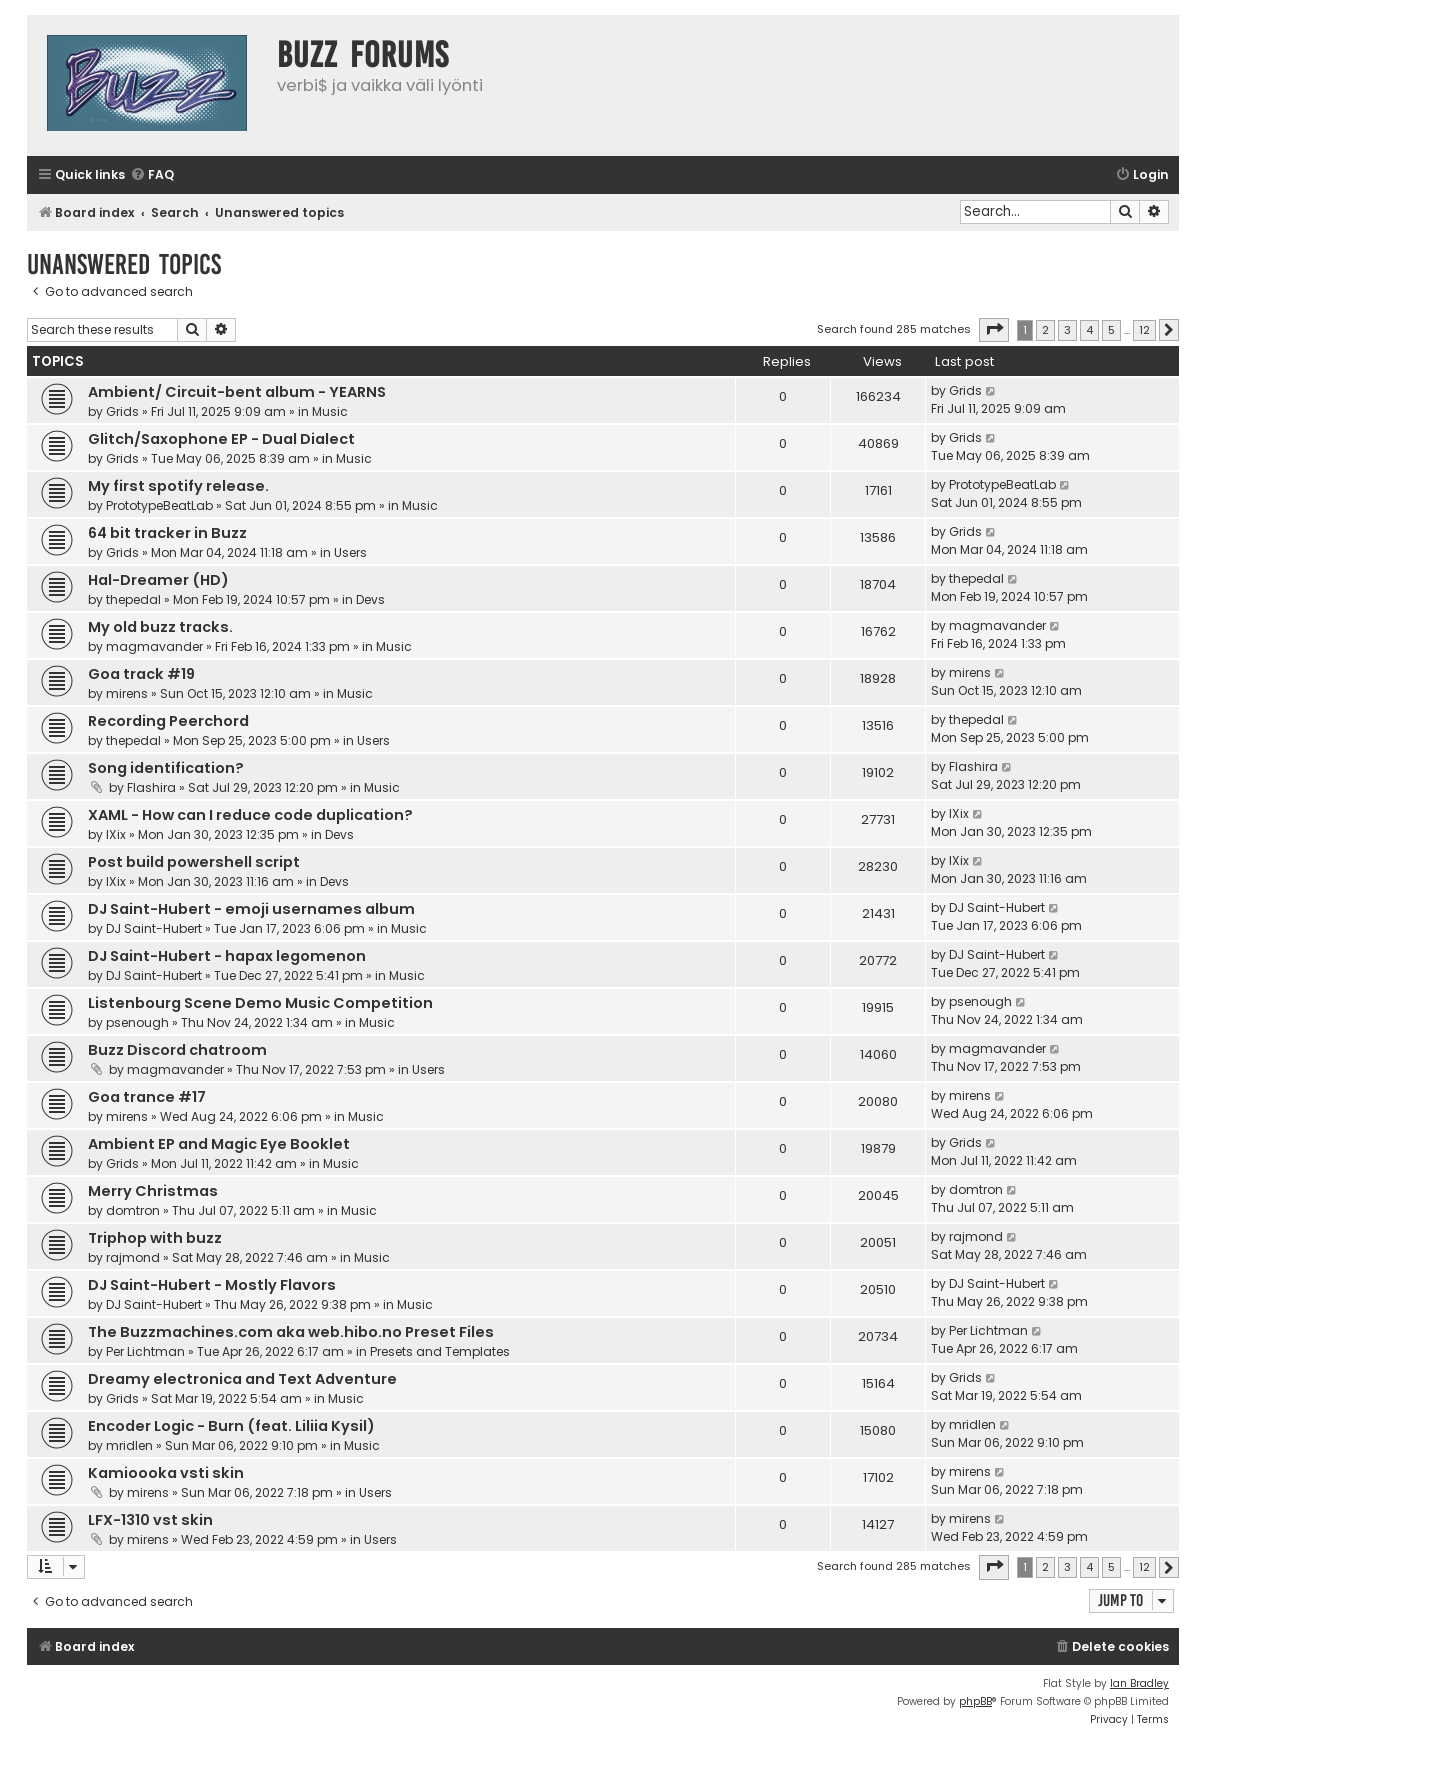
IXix (116, 834)
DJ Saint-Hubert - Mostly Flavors (212, 1285)
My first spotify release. (178, 486)
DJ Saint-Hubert (154, 928)
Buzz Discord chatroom (177, 1050)
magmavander (154, 646)
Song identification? (166, 768)
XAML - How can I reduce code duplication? (250, 815)
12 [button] (1144, 330)
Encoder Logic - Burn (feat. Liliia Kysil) (231, 1426)
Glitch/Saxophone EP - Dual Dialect (221, 439)
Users (350, 552)
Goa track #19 (141, 674)
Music (330, 411)
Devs (370, 599)
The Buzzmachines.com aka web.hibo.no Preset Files (291, 1332)
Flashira (151, 787)
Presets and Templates (440, 1351)
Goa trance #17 (147, 1097)
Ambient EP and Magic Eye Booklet (219, 1144)
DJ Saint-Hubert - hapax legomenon (227, 956)
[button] (994, 330)
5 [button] (1111, 330)
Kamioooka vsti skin (166, 1473)
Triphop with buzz (155, 1238)
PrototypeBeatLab (159, 505)
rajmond (133, 1257)
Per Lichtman (145, 1351)
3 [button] (1067, 330)
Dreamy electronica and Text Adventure (242, 1379)
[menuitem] (152, 175)
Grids (122, 411)
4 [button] (1089, 330)
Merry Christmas (153, 1191)
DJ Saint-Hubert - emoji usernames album (251, 909)
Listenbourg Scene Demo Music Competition (260, 1003)
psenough (137, 1022)
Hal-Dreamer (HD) (158, 580)
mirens (127, 693)
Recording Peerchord (168, 721)
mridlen (129, 1445)
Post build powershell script (194, 862)
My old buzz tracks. (160, 627)
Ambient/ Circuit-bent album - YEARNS (237, 392)
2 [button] (1045, 330)
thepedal (133, 599)
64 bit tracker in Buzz (167, 533)
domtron (133, 1210)
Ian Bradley (1139, 1683)
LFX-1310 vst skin (150, 1520)
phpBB (975, 1701)
